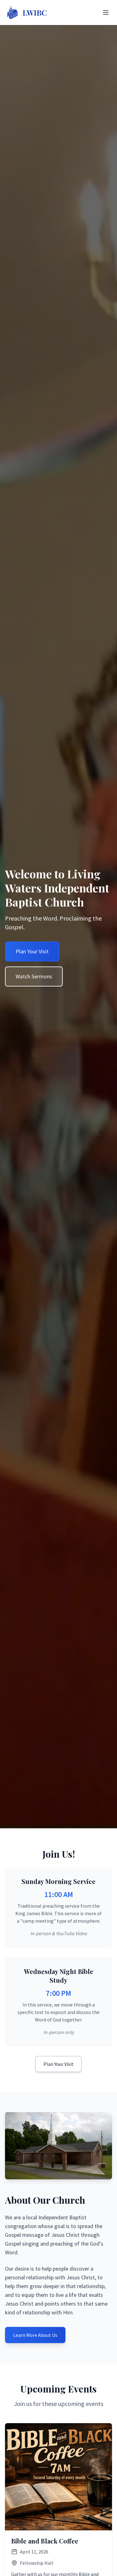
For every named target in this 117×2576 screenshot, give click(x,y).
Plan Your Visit (58, 2064)
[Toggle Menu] (106, 12)
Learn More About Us (35, 2335)
